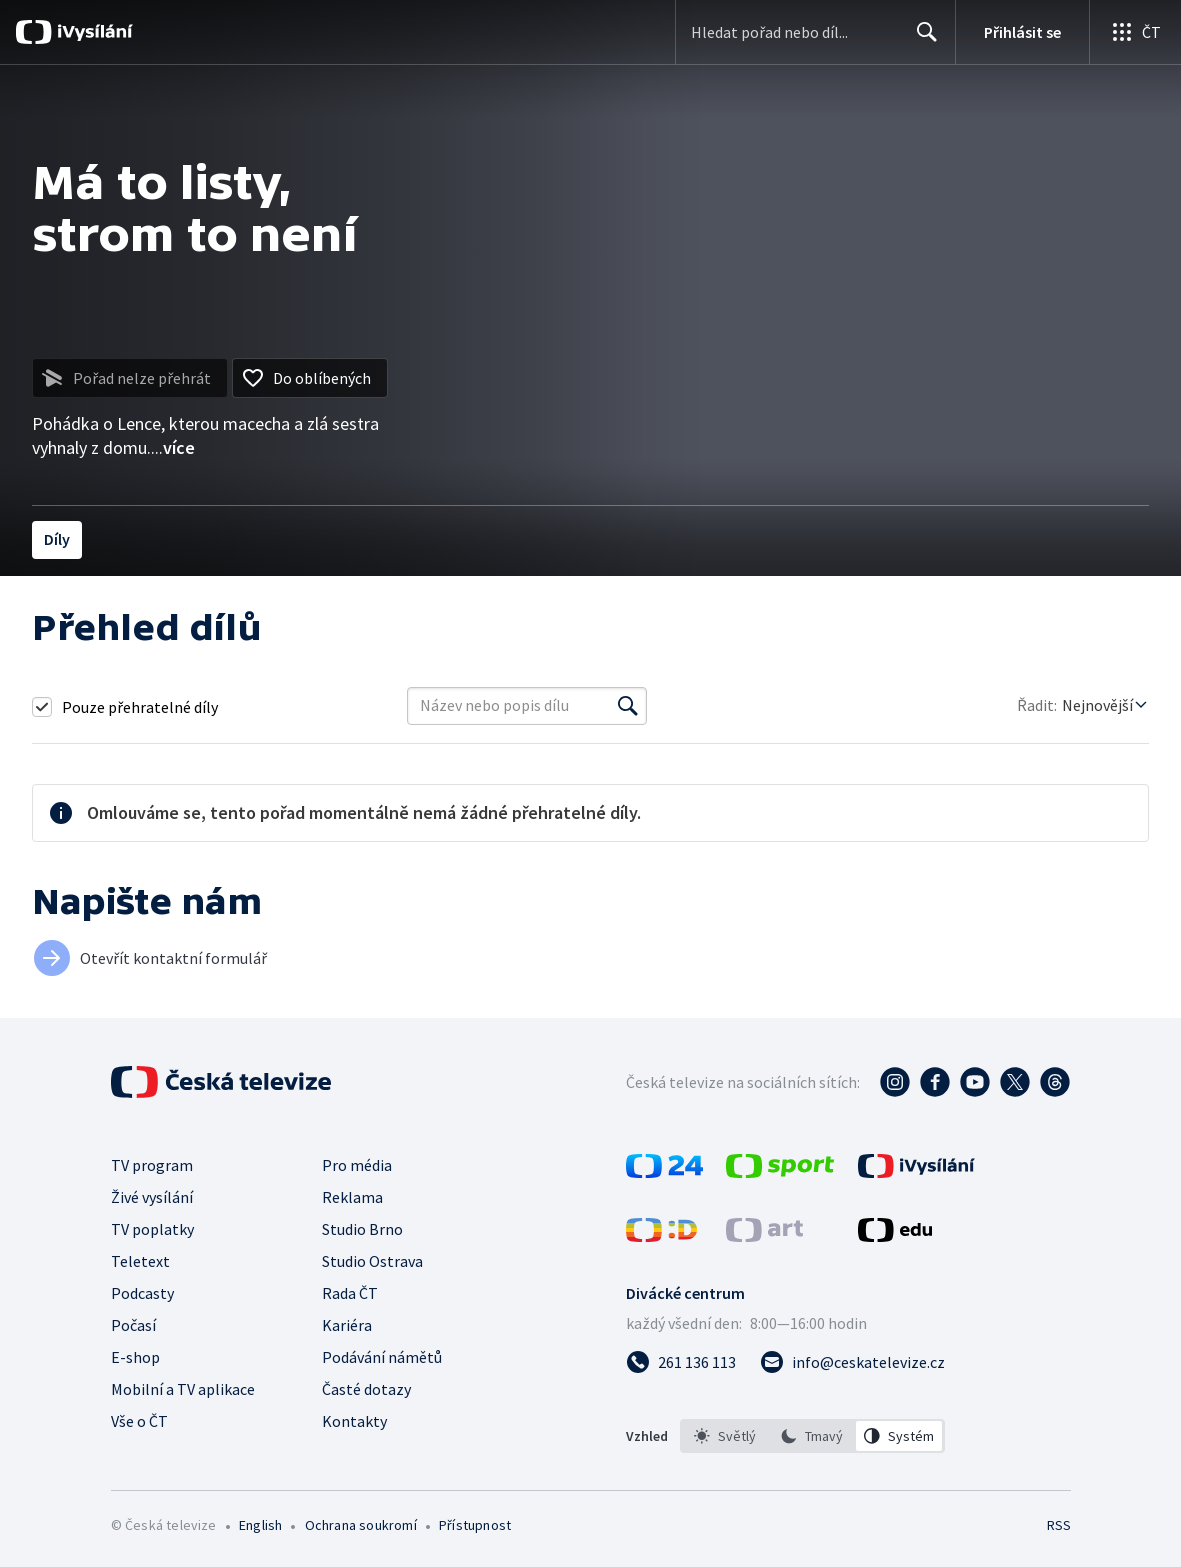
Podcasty (142, 1293)
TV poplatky (152, 1229)
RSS (1058, 1525)
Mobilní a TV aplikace (183, 1389)
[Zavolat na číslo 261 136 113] (681, 1362)
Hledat (921, 40)
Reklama (352, 1197)
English (260, 1525)
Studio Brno (362, 1229)
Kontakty (354, 1421)
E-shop (135, 1357)
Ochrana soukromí (361, 1525)
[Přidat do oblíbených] (310, 378)
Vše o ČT (139, 1421)
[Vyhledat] (628, 706)
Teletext (140, 1261)
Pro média (357, 1165)
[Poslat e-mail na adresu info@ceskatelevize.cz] (852, 1362)
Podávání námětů (382, 1357)
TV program (152, 1165)
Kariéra (347, 1325)
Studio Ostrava (372, 1261)
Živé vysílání (152, 1197)
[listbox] (812, 1436)
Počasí (133, 1325)
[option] (725, 1436)
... (173, 447)
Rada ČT (350, 1293)
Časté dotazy (366, 1389)
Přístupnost (475, 1525)
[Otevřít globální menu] (1135, 32)
